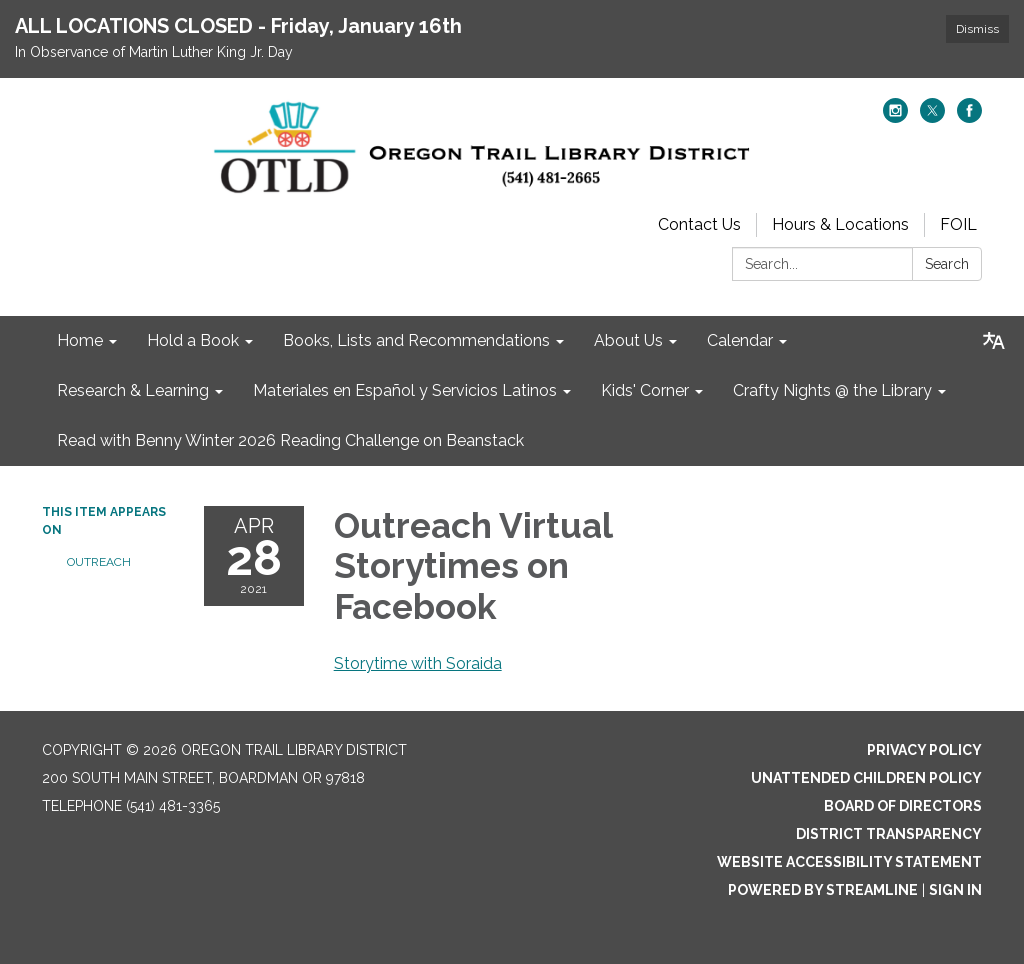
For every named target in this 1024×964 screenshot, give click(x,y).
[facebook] (969, 117)
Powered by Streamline (823, 890)
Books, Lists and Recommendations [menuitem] (416, 340)
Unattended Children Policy (866, 778)
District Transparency (889, 834)
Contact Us (699, 224)
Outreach (99, 562)
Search (947, 264)
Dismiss (977, 29)
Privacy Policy (924, 750)
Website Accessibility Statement (849, 862)
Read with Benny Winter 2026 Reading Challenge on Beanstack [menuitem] (290, 440)
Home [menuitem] (80, 340)
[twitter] (932, 117)
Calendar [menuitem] (740, 340)
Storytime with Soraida (418, 663)
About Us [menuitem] (628, 340)
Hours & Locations (840, 224)
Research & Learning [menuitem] (133, 390)
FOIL (958, 224)
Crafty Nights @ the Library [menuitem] (832, 390)
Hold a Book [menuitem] (193, 340)
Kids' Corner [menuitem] (645, 390)
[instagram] (895, 117)
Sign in (955, 890)
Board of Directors (903, 806)
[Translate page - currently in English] (994, 341)
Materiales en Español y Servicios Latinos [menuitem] (405, 390)
